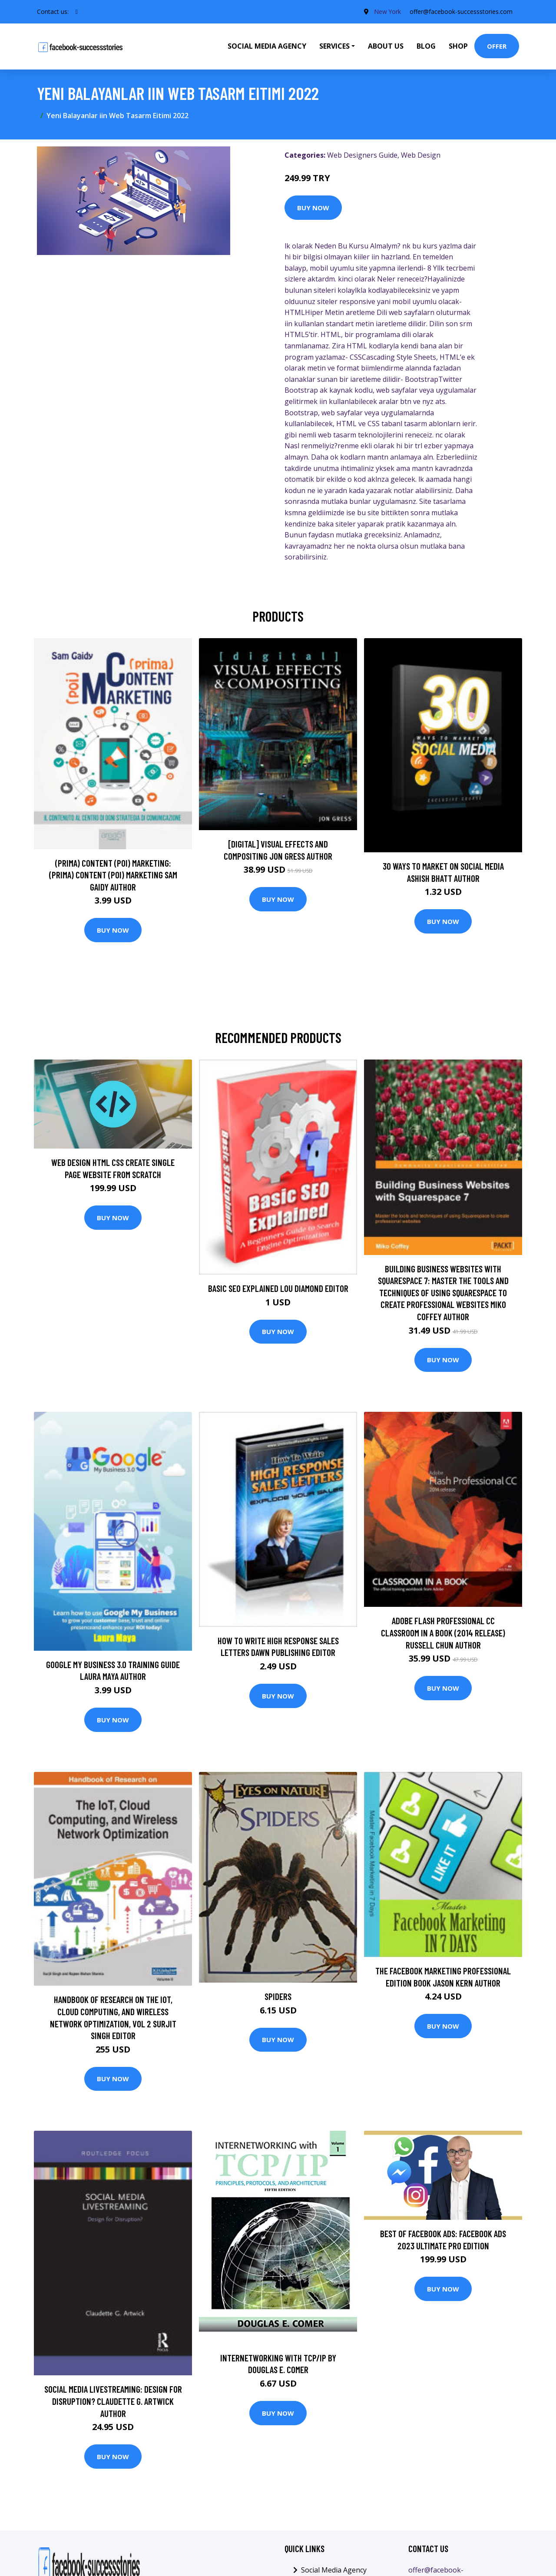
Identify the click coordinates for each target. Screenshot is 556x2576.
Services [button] (334, 46)
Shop (458, 46)
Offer (496, 46)
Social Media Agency (267, 46)
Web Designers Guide (362, 155)
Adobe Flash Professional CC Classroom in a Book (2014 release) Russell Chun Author (443, 1632)
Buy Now (313, 207)
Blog (426, 46)
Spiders (278, 1996)
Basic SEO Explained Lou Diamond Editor (278, 1288)
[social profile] (76, 11)
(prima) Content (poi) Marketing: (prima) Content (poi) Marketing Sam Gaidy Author (113, 875)
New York (386, 11)
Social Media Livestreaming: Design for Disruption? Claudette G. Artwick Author (113, 2401)
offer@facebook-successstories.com (460, 11)
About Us (386, 46)
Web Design (420, 155)
